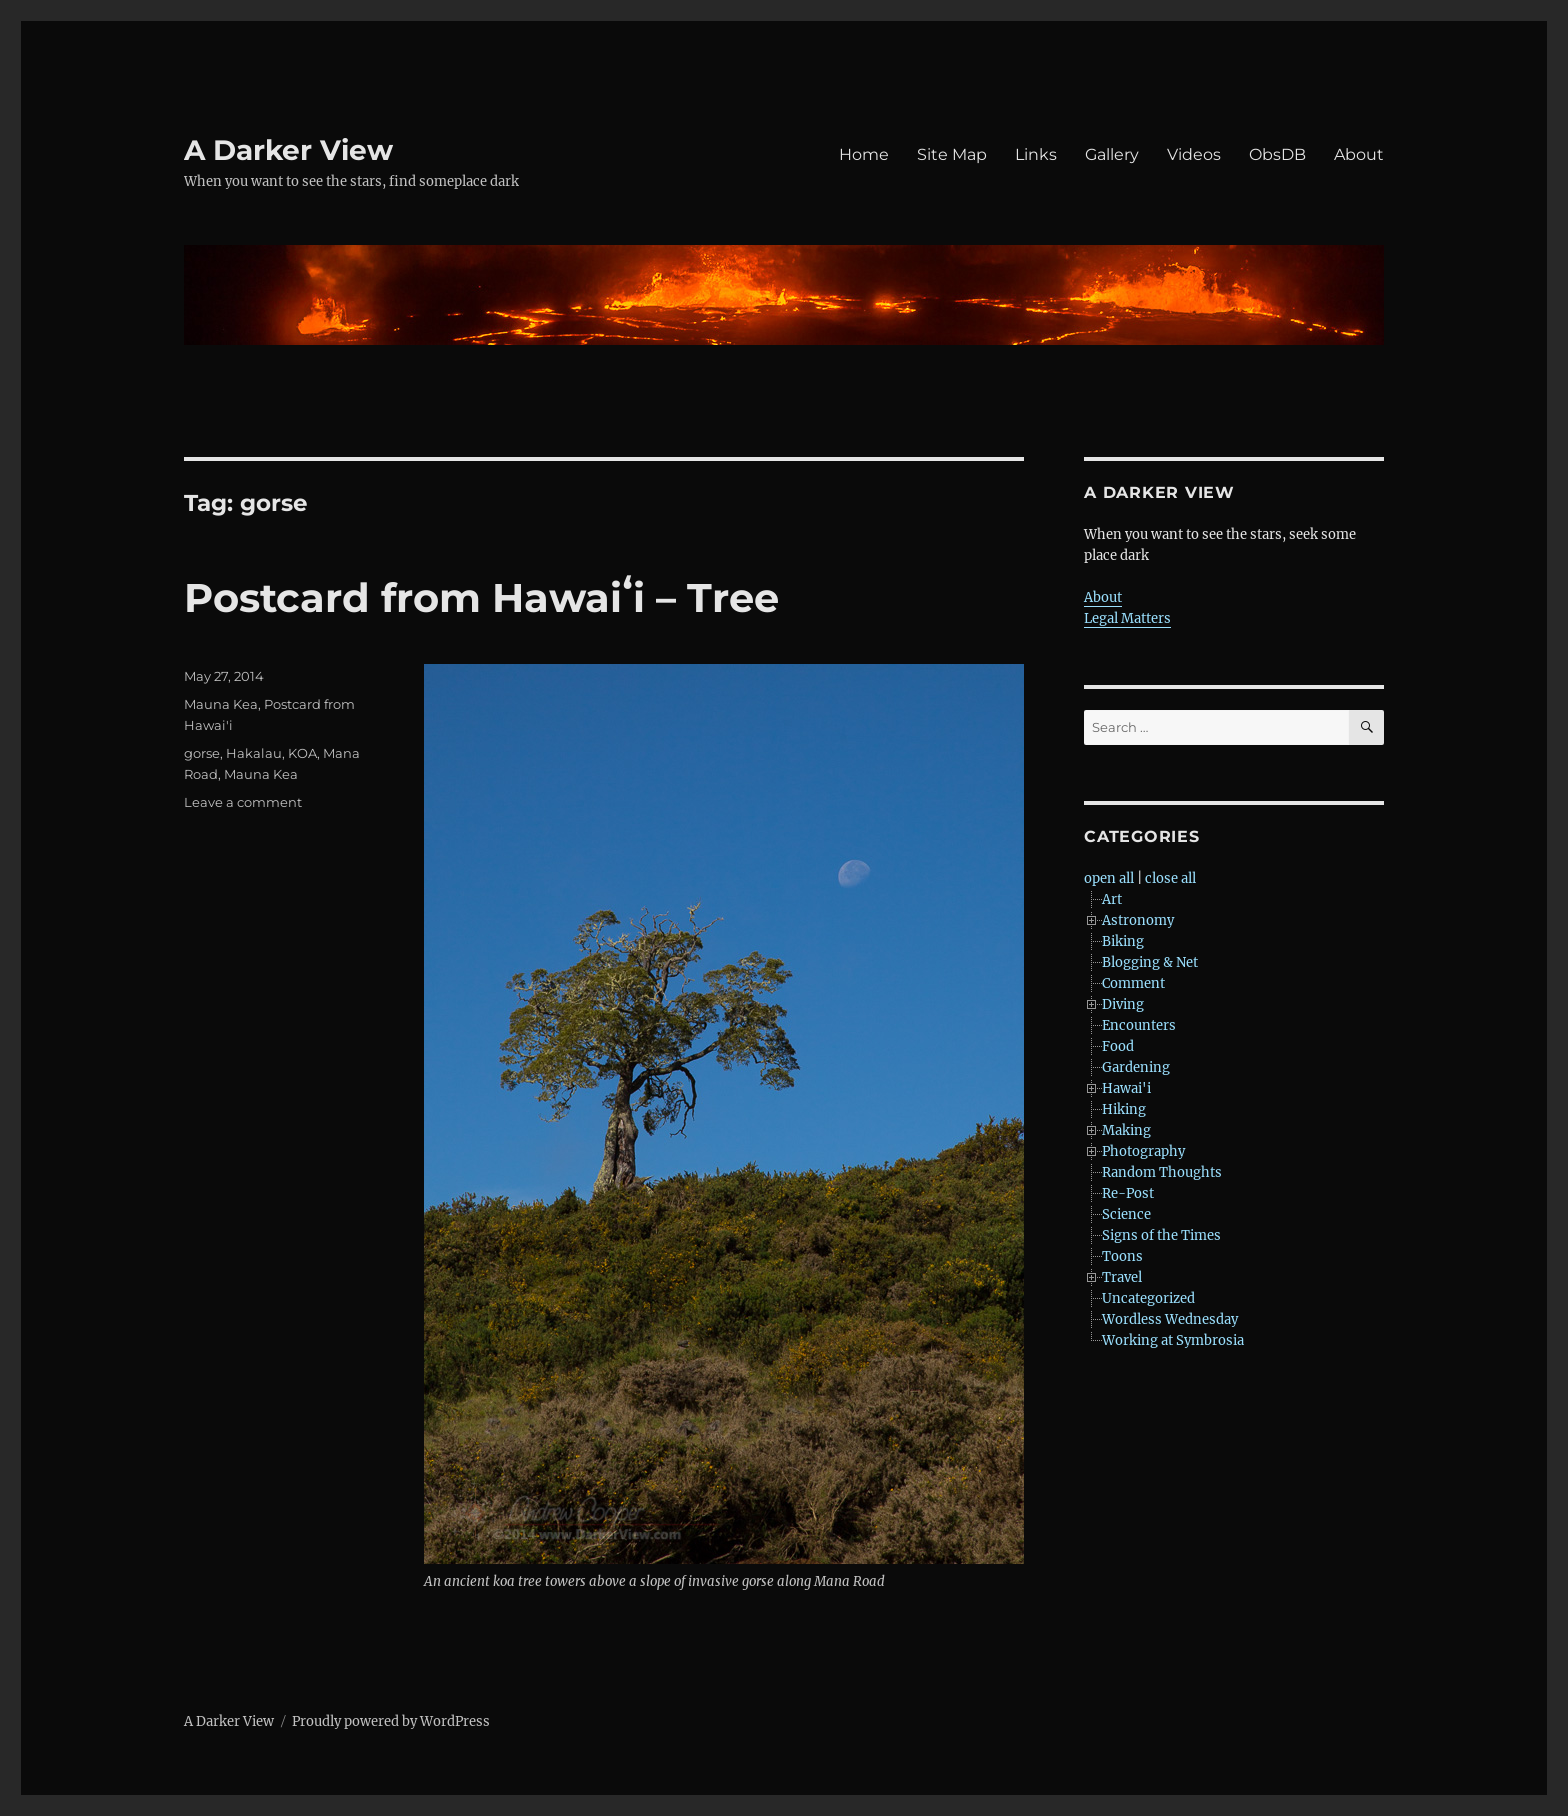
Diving (1123, 1004)
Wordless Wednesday (1170, 1319)
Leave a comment (243, 802)
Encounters (1139, 1025)
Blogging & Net (1150, 962)
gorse (202, 753)
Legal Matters (1127, 618)
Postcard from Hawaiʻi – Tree (481, 597)
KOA (302, 753)
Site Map (952, 154)
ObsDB (1277, 154)
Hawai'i (1126, 1088)
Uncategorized (1148, 1298)
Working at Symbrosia (1173, 1340)
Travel (1122, 1277)
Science (1126, 1214)
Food (1118, 1046)
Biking (1123, 941)
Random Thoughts (1162, 1172)
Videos (1194, 154)
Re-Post (1128, 1193)
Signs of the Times (1161, 1235)
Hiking (1124, 1109)
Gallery (1112, 154)
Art (1112, 899)
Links (1036, 154)
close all (1170, 878)
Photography (1143, 1151)
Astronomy (1138, 920)
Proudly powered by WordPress (391, 1721)
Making (1126, 1130)
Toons (1122, 1256)
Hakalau (254, 753)
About (1359, 154)
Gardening (1136, 1067)
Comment (1133, 983)
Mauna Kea (221, 704)
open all (1109, 878)
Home (864, 154)
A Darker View (288, 150)
